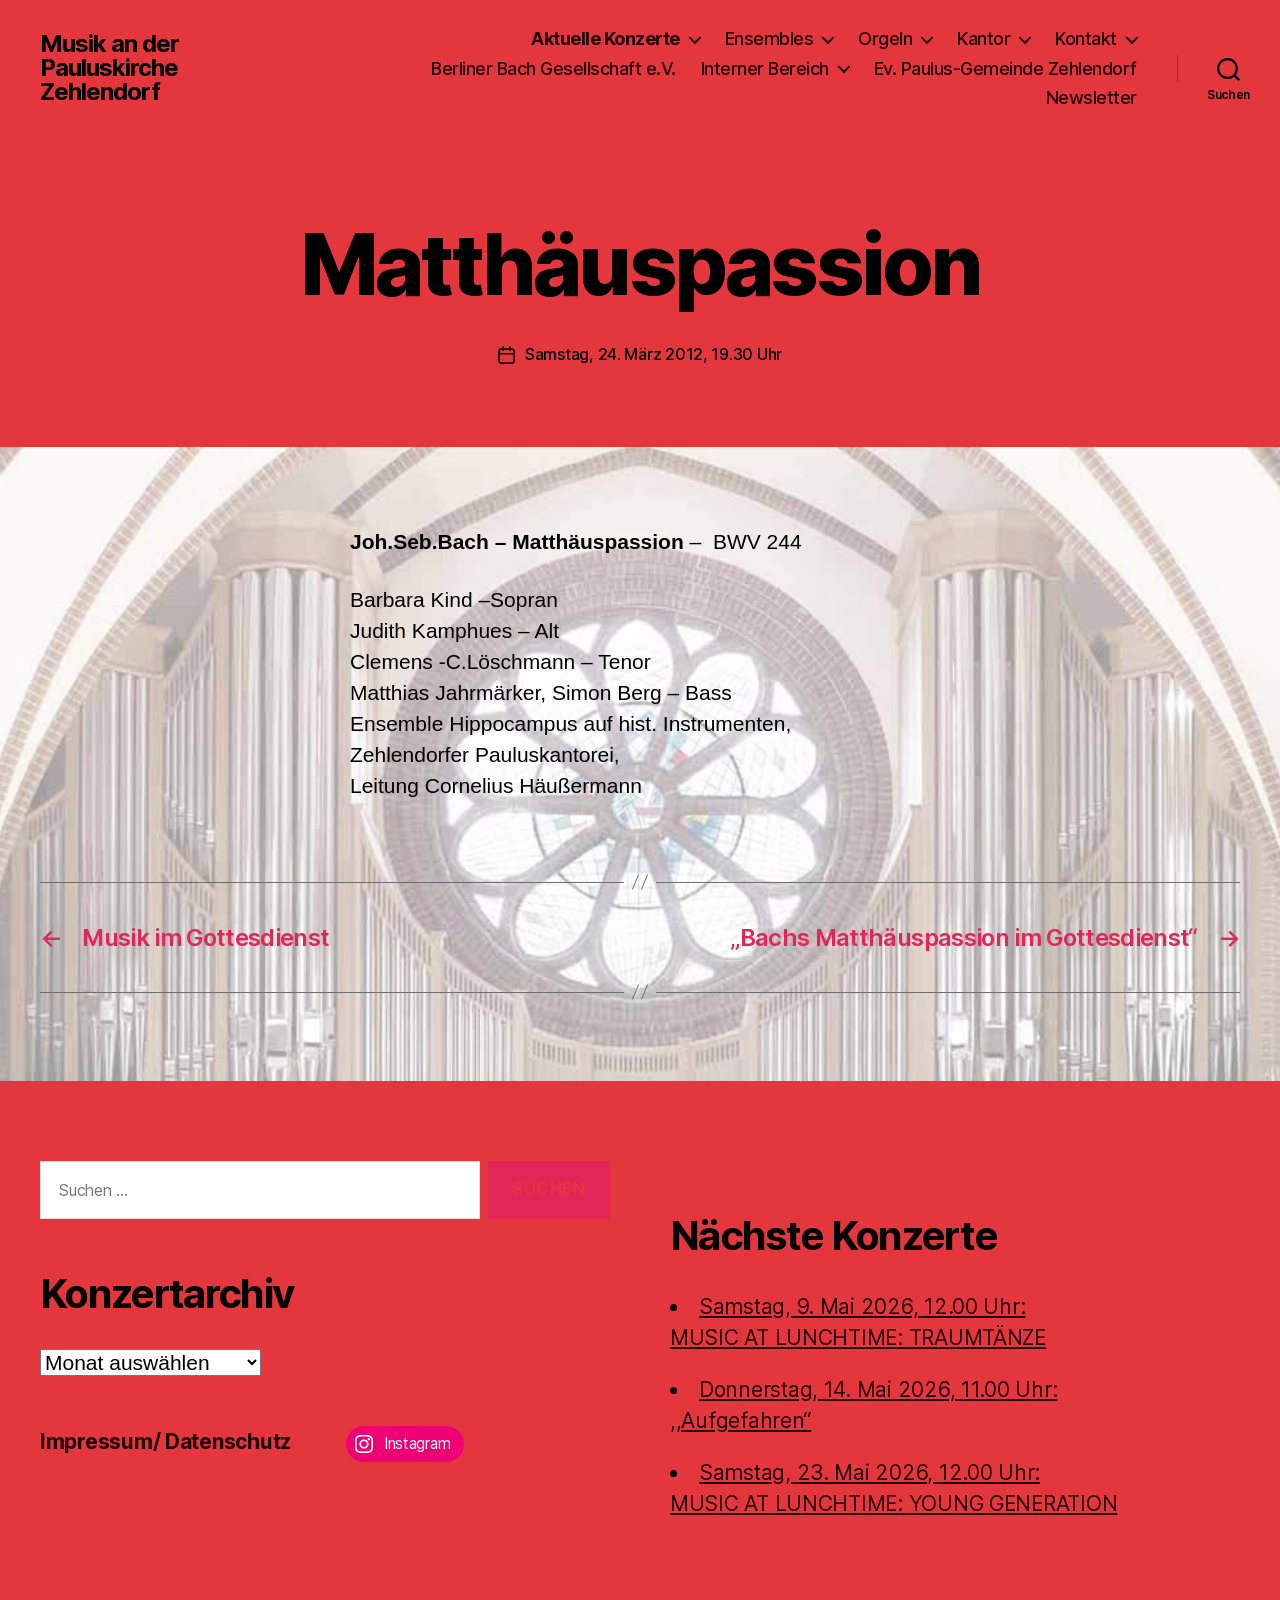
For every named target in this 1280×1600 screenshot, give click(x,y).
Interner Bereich (765, 68)
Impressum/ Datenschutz (165, 1440)
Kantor (983, 38)
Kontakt (1086, 38)
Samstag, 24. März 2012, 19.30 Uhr (653, 354)
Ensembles (769, 38)
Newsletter (1091, 97)
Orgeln (885, 38)
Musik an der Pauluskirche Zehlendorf (109, 68)
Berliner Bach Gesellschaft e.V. (553, 68)
